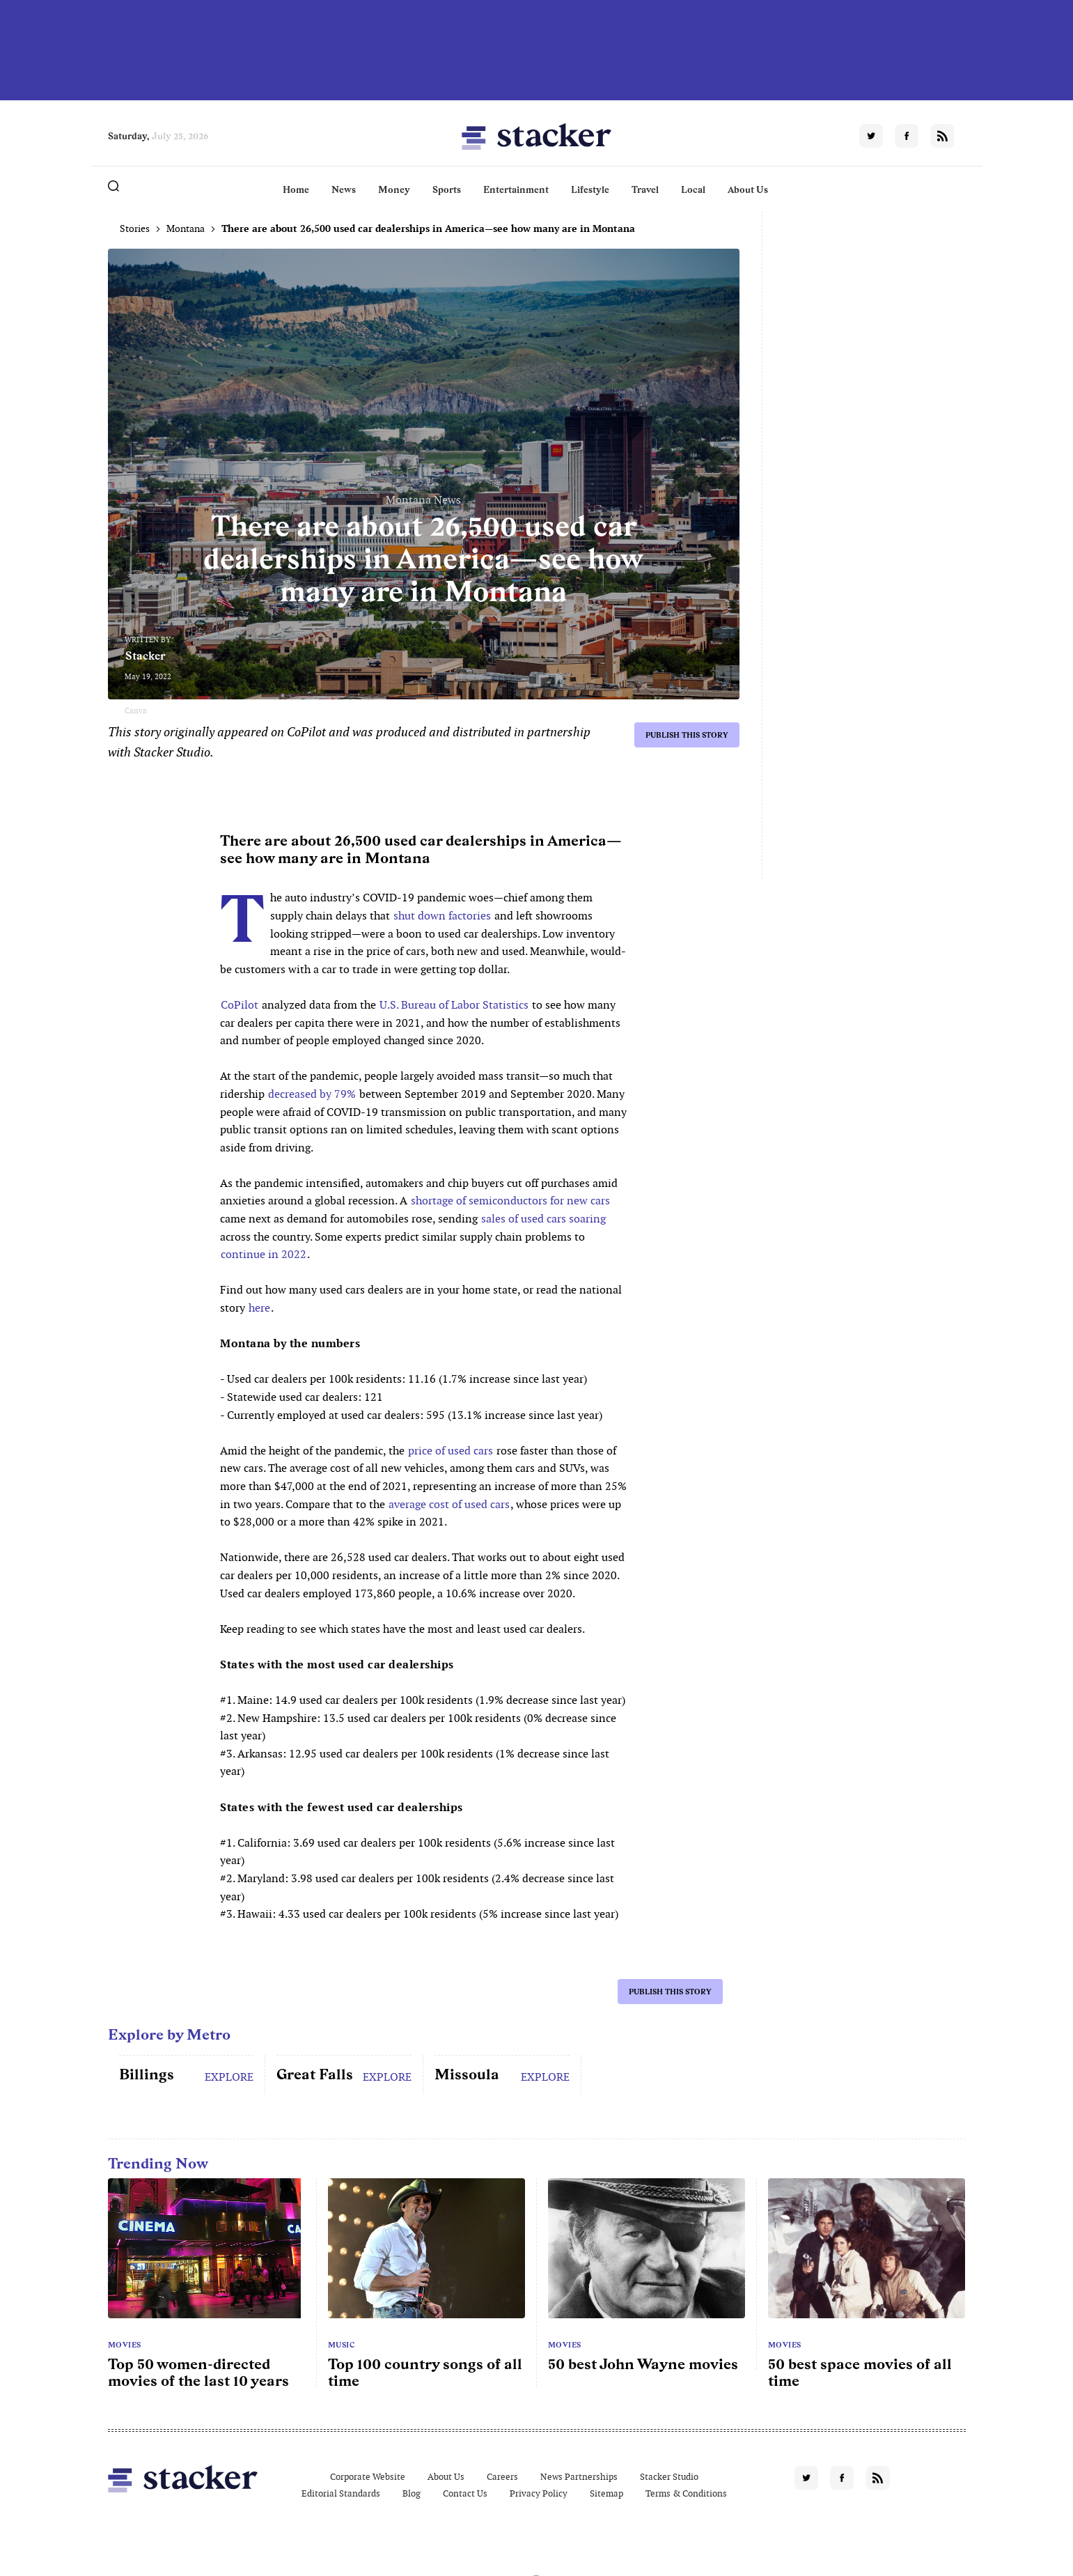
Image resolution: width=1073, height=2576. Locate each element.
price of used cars (450, 1450)
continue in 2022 (263, 1254)
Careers (502, 2477)
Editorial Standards (340, 2493)
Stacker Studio (669, 2477)
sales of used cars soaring (543, 1218)
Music (341, 2345)
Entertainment (516, 189)
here (259, 1308)
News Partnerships (579, 2477)
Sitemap (606, 2493)
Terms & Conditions (686, 2493)
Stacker (145, 655)
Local (693, 189)
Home (296, 189)
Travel (645, 189)
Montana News (423, 499)
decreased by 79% (312, 1094)
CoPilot (239, 1005)
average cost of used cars (449, 1504)
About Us (748, 189)
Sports (446, 189)
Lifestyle (590, 189)
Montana (185, 228)
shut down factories (442, 915)
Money (394, 189)
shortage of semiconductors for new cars (510, 1200)
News (343, 189)
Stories (135, 228)
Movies (124, 2345)
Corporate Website (367, 2477)
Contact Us (465, 2493)
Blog (411, 2493)
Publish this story (686, 735)
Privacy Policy (538, 2493)
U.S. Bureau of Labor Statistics (453, 1005)
